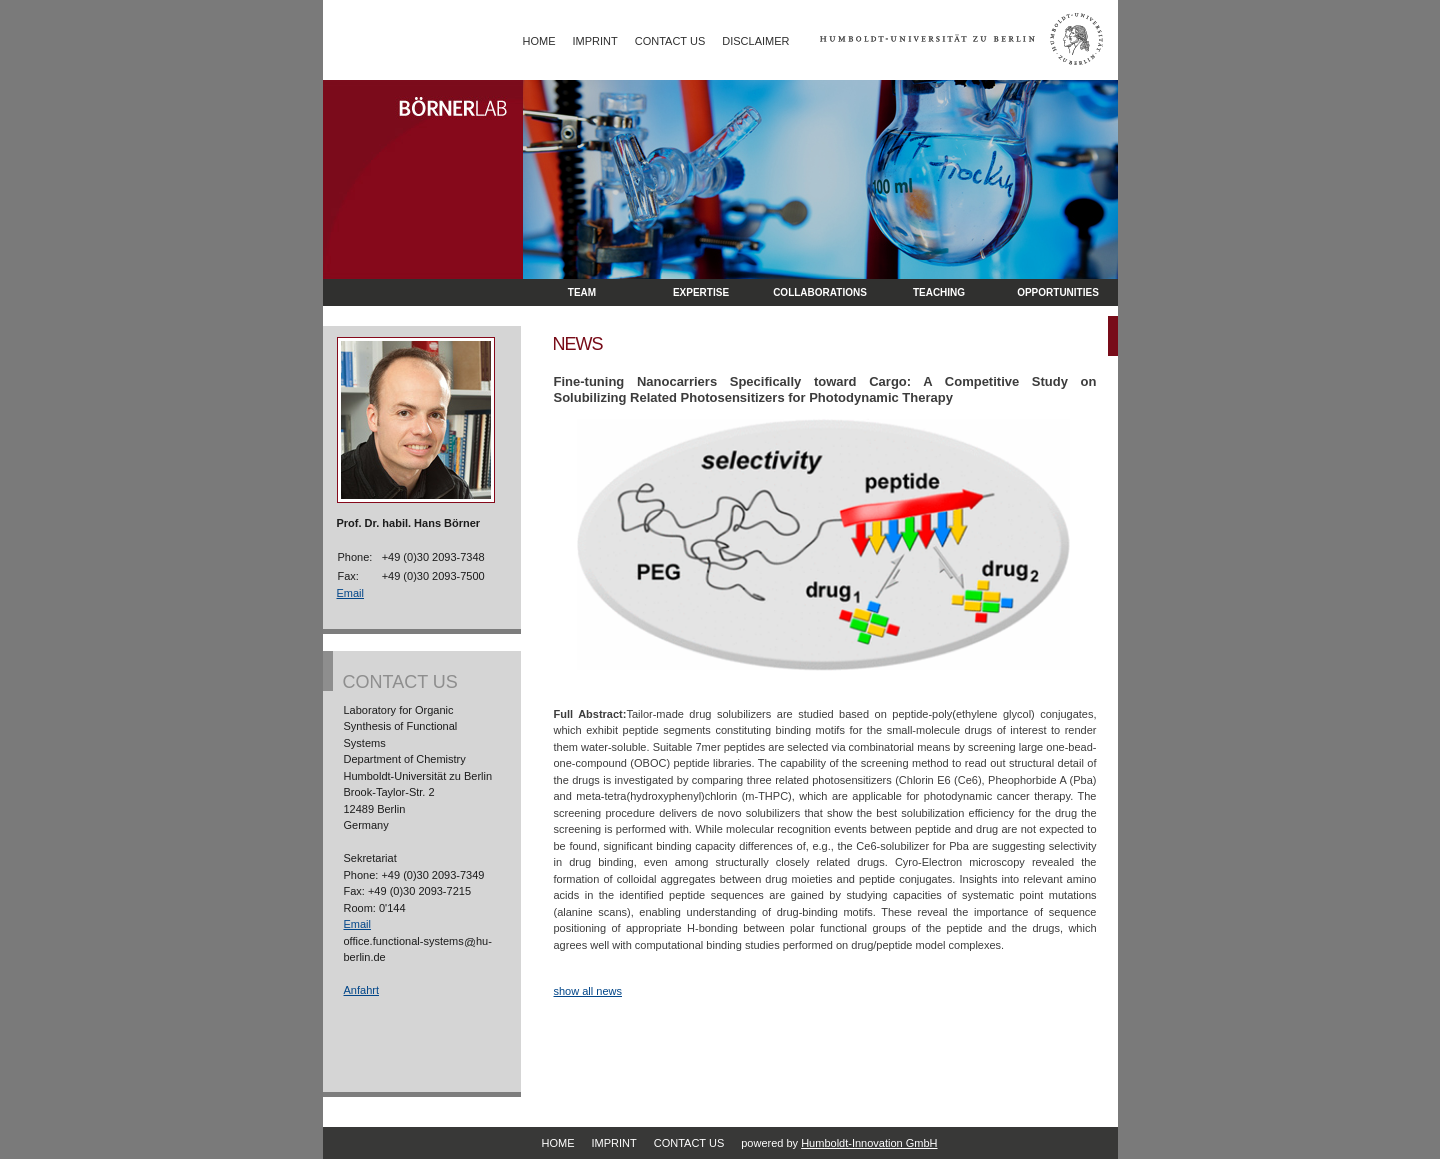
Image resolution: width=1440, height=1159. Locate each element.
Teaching (939, 292)
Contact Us (670, 41)
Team (582, 292)
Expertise (701, 292)
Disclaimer (755, 41)
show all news (588, 991)
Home (539, 41)
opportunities (1058, 292)
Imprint (595, 41)
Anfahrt (361, 990)
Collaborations (820, 292)
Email (351, 593)
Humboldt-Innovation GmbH (869, 1143)
